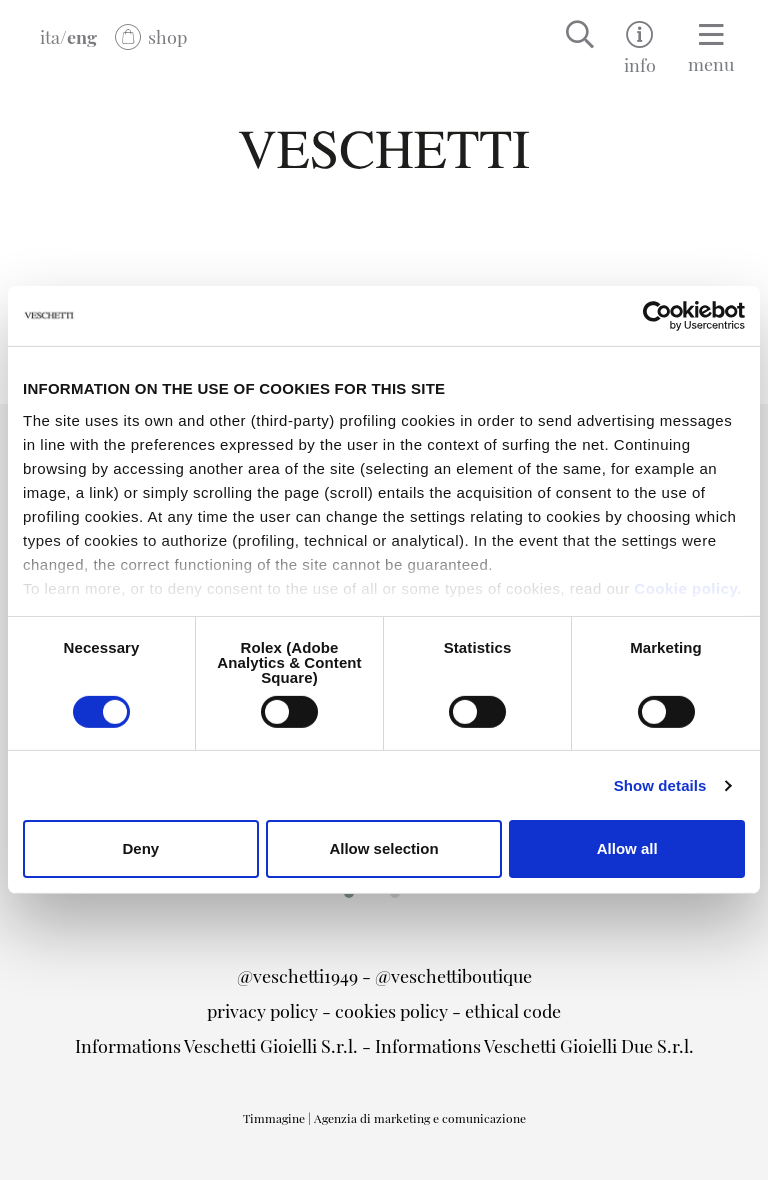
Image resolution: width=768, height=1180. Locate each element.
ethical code (513, 1010)
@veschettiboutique (453, 975)
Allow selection (383, 848)
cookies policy (391, 1010)
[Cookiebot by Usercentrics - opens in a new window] (657, 316)
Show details (660, 785)
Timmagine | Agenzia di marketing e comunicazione (384, 1118)
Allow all (627, 848)
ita (50, 36)
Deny (140, 848)
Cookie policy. (688, 587)
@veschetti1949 (297, 975)
